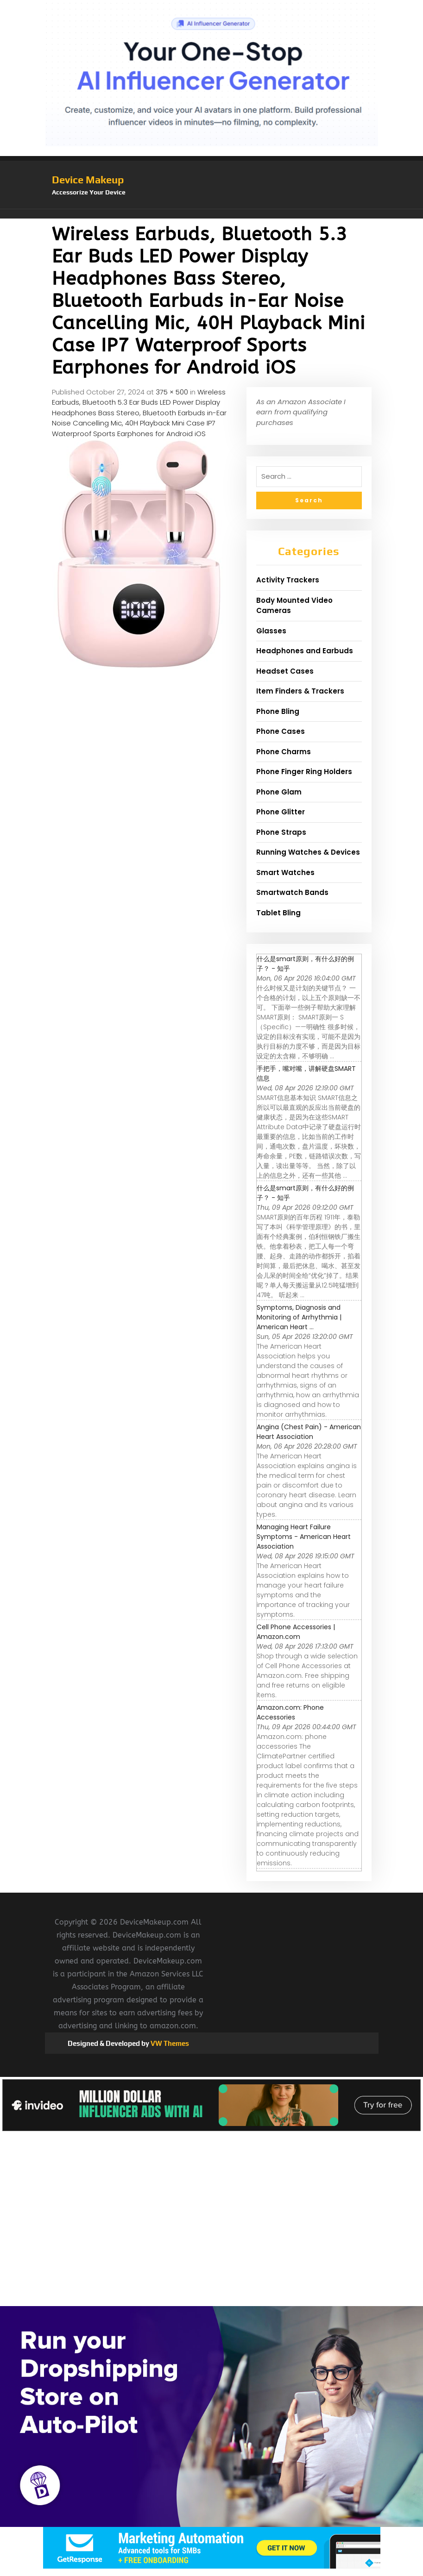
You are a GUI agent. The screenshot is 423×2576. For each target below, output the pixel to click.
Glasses (271, 631)
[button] (212, 214)
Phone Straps (281, 832)
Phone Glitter (280, 812)
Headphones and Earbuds (304, 651)
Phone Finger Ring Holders (304, 771)
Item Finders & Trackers (300, 691)
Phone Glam (279, 792)
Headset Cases (285, 671)
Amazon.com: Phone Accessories (290, 1712)
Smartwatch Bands (292, 892)
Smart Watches (285, 872)
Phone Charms (283, 752)
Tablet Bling (278, 913)
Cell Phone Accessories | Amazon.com (296, 1631)
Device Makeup (88, 180)
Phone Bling (277, 711)
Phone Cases (280, 731)
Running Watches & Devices (308, 852)
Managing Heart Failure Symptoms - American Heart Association (304, 1536)
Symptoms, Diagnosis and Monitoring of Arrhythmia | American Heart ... (299, 1317)
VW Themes (169, 2043)
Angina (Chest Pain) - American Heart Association (309, 1431)
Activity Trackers (287, 580)
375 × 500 (172, 392)
